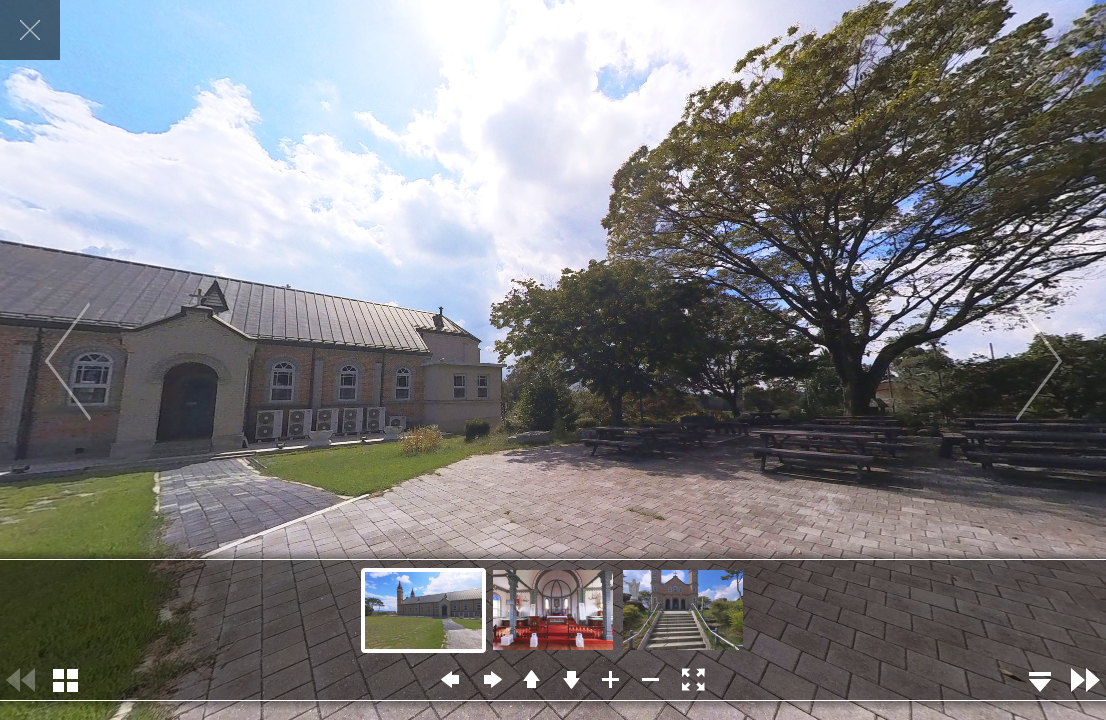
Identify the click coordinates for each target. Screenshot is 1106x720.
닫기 (30, 30)
